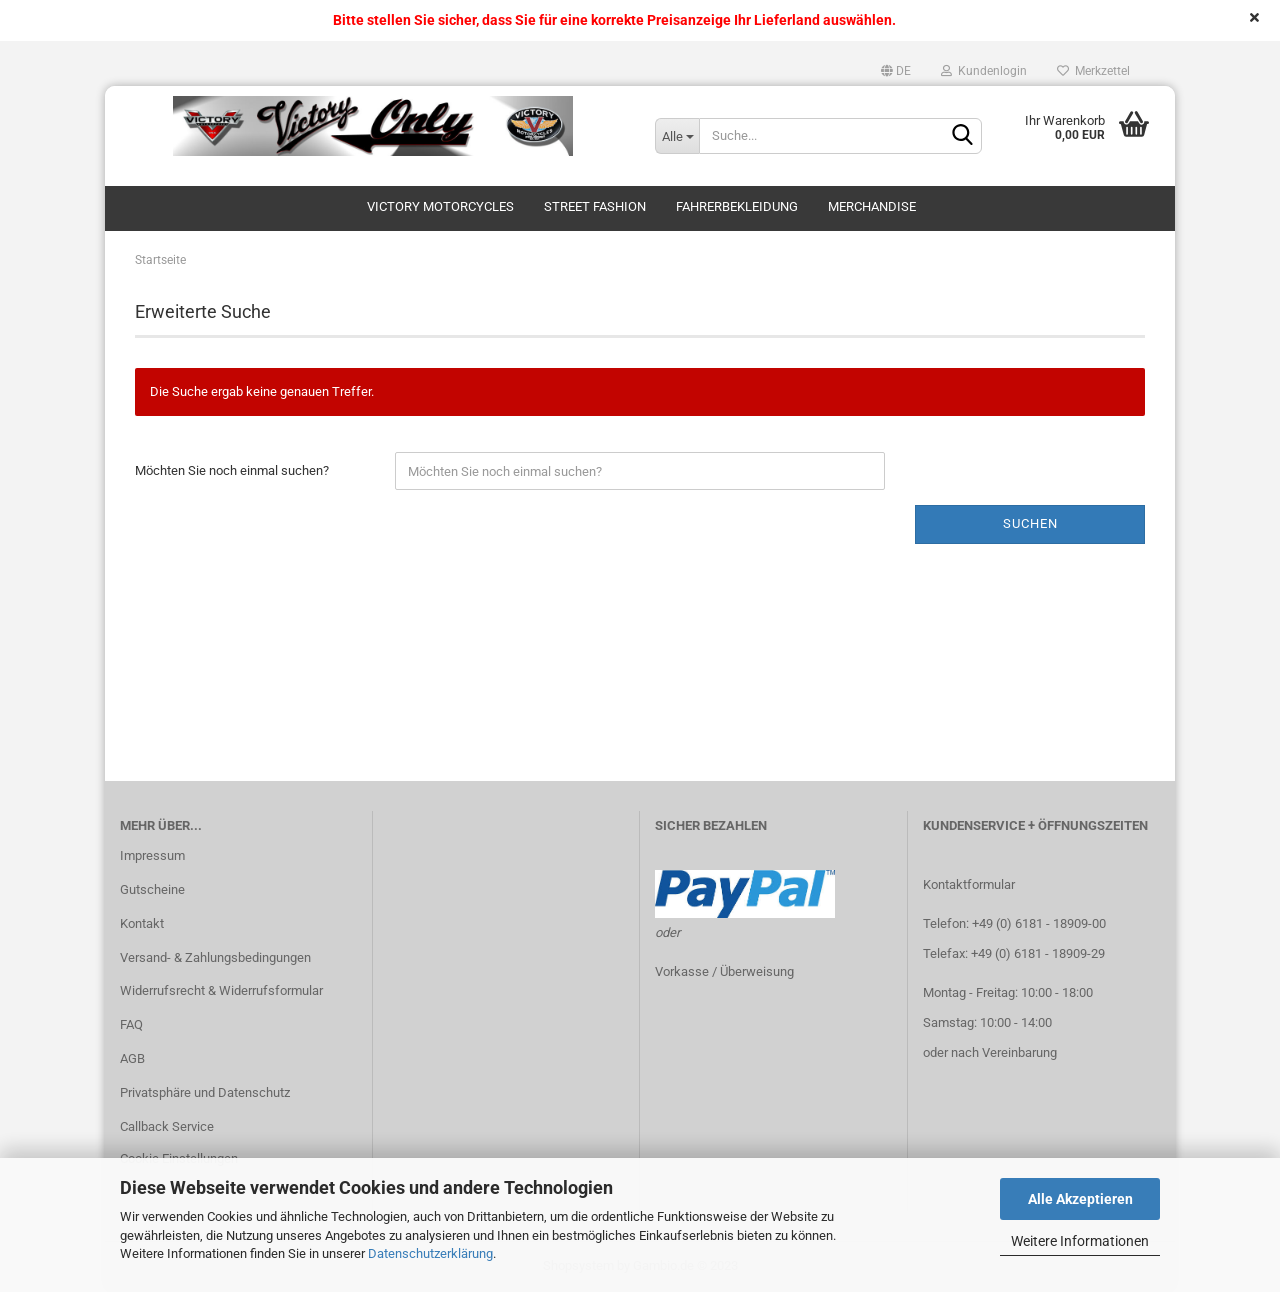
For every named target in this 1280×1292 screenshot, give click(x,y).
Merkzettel (1093, 71)
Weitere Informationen (1080, 1241)
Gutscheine (152, 889)
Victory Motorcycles (440, 206)
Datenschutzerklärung (430, 1253)
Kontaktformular (969, 884)
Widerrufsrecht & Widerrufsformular (221, 990)
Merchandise (872, 206)
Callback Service (167, 1126)
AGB (132, 1058)
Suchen (1030, 523)
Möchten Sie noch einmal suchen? (232, 470)
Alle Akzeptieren (1080, 1199)
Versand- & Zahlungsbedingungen (215, 957)
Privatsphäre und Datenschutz (205, 1092)
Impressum (152, 855)
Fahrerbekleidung (737, 206)
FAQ (131, 1024)
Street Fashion (595, 206)
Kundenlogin (984, 71)
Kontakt (142, 923)
